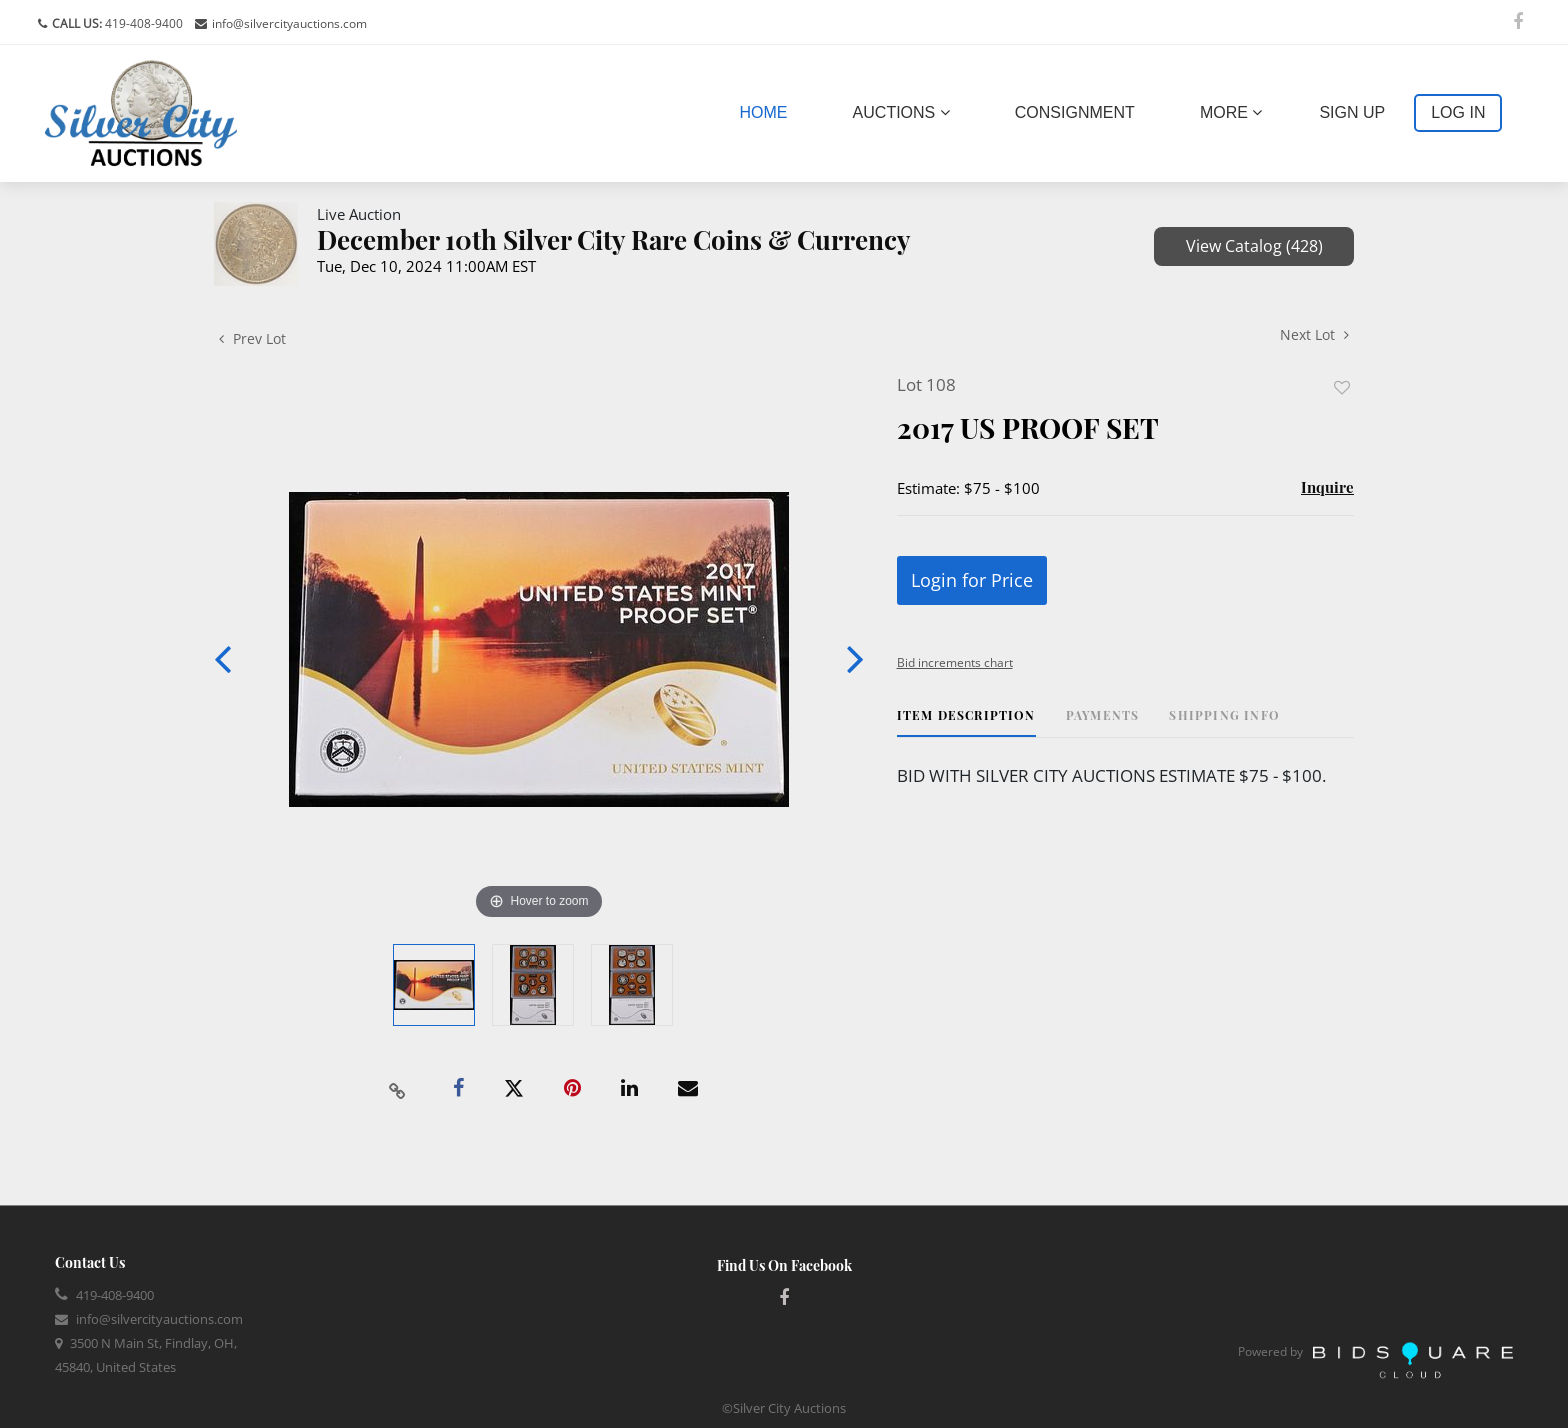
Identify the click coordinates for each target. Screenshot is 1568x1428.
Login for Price (972, 580)
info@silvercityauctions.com (289, 23)
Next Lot (1314, 334)
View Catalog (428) (1254, 246)
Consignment (1075, 112)
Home (768, 110)
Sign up (1352, 112)
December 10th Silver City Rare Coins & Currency (614, 239)
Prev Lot (252, 338)
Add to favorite (1342, 387)
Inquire (1327, 487)
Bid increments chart (955, 662)
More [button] (1231, 112)
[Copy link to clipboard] (398, 1089)
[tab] (966, 722)
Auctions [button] (901, 112)
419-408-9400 (142, 23)
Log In (1458, 112)
